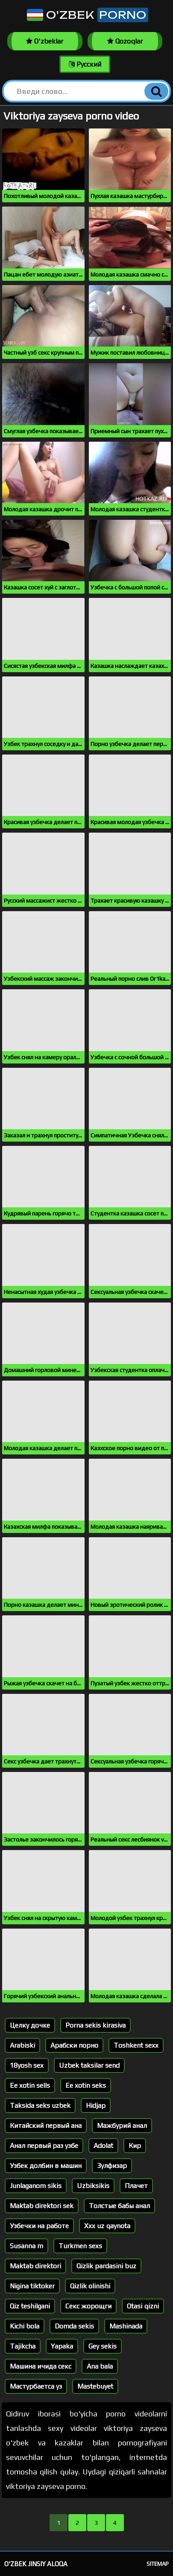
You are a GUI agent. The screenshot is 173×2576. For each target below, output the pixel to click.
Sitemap (158, 2564)
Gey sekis (102, 2346)
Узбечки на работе (39, 2226)
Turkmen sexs (80, 2246)
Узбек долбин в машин (46, 2166)
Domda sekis (74, 2326)
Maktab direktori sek (41, 2206)
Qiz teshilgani (30, 2306)
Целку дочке (30, 2025)
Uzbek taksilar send (89, 2065)
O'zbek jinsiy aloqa (35, 2563)
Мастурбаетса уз (36, 2386)
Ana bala (100, 2366)
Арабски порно (74, 2045)
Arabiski (22, 2045)
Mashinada (125, 2326)
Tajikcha (22, 2346)
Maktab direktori (35, 2266)
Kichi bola (24, 2326)
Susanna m (26, 2246)
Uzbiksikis (93, 2186)
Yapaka (62, 2346)
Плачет (136, 2186)
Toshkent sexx (136, 2045)
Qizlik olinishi (90, 2286)
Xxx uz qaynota (107, 2226)
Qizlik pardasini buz (106, 2266)
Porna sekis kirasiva (95, 2025)
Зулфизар (112, 2166)
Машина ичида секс (40, 2366)
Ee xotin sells (30, 2085)
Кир (135, 2146)
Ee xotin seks (85, 2085)
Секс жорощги (88, 2306)
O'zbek (86, 15)
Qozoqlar (125, 41)
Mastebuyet (95, 2386)
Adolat (103, 2146)
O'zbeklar (44, 41)
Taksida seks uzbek (40, 2105)
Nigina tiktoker (32, 2286)
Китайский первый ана (46, 2125)
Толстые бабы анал (119, 2206)
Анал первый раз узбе (44, 2146)
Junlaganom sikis (36, 2186)
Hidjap (96, 2105)
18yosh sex (27, 2065)
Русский (85, 64)
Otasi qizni (143, 2306)
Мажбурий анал (122, 2125)
